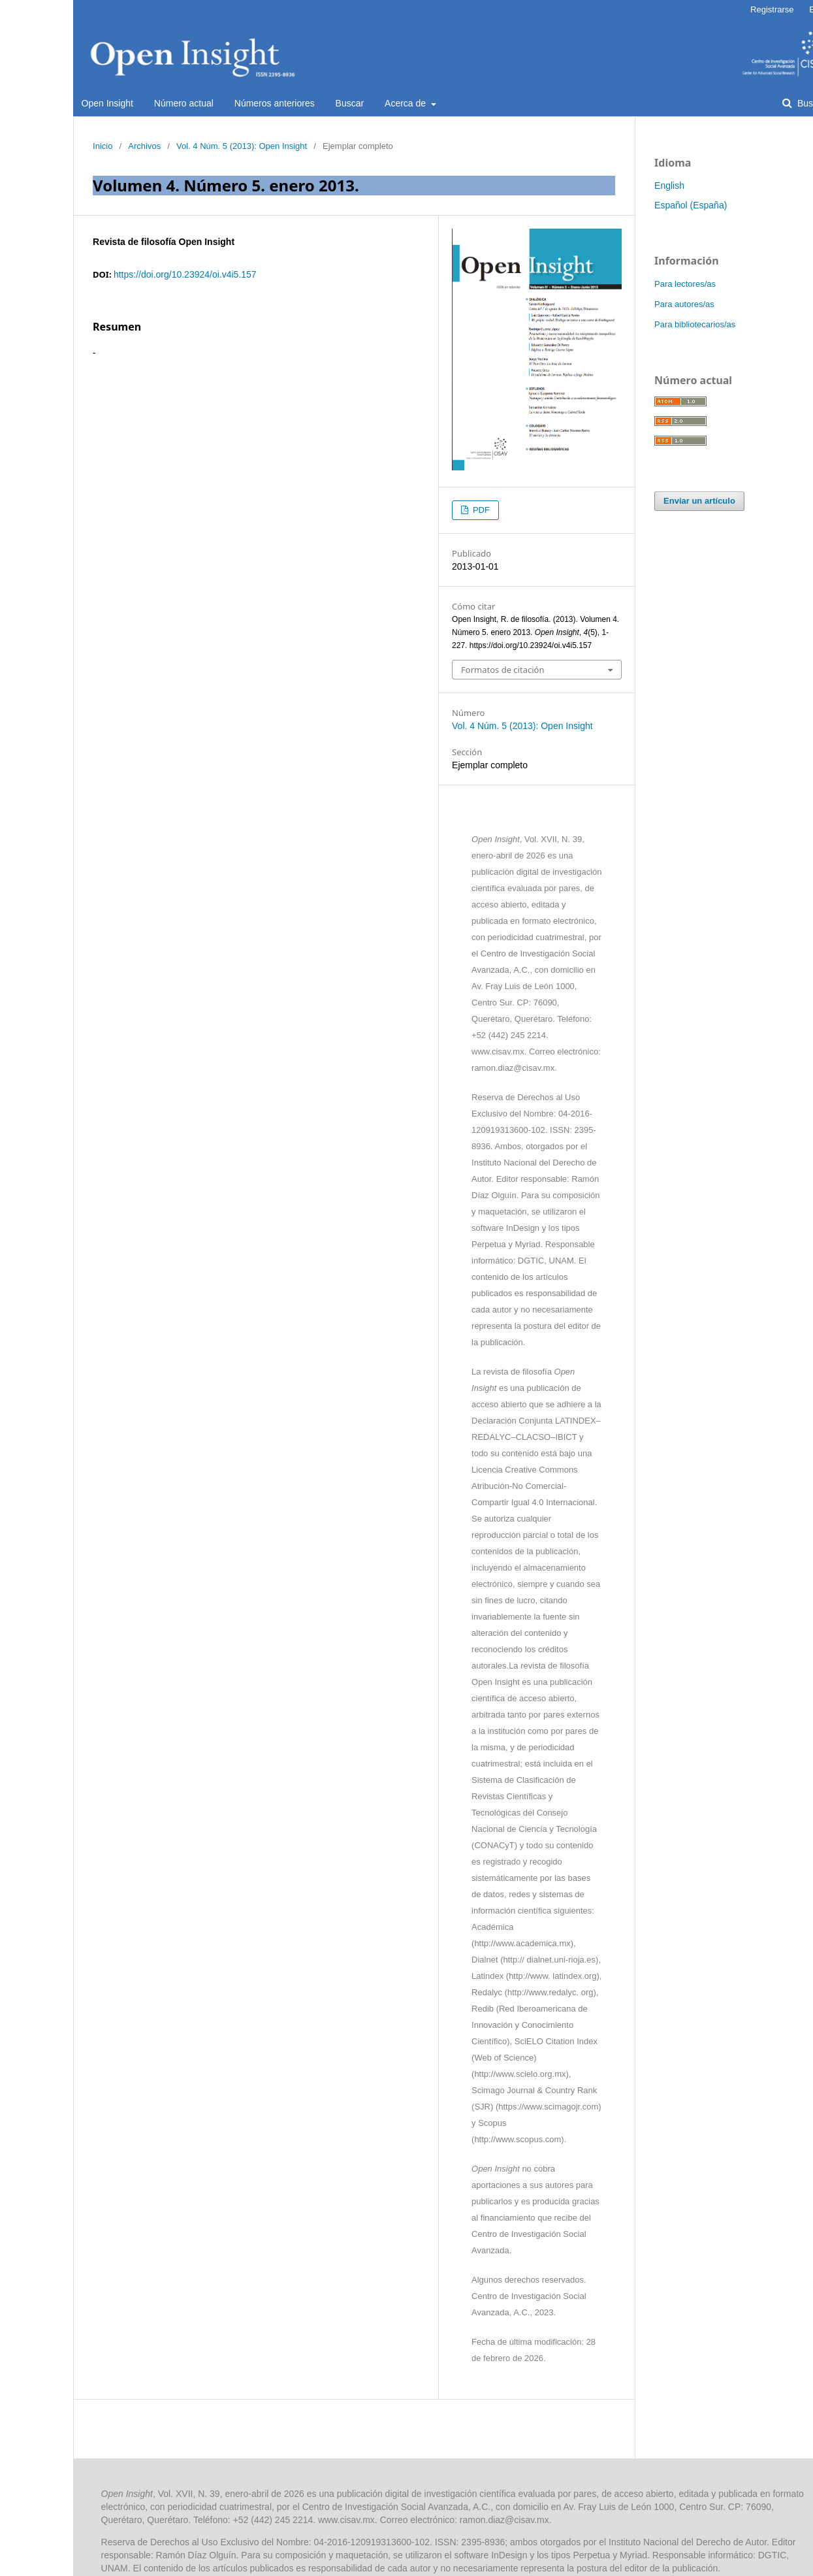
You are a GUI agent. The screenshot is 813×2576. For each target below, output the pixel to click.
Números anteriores (274, 103)
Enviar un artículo (699, 501)
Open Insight (107, 103)
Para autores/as (684, 304)
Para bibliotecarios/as (694, 324)
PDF (480, 510)
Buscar (350, 103)
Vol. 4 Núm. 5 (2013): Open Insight (241, 146)
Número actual (184, 103)
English (669, 185)
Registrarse (771, 9)
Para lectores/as (685, 284)
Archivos (144, 146)
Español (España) (690, 205)
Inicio (102, 146)
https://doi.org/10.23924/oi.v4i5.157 (185, 274)
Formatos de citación (502, 670)
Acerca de (406, 103)
